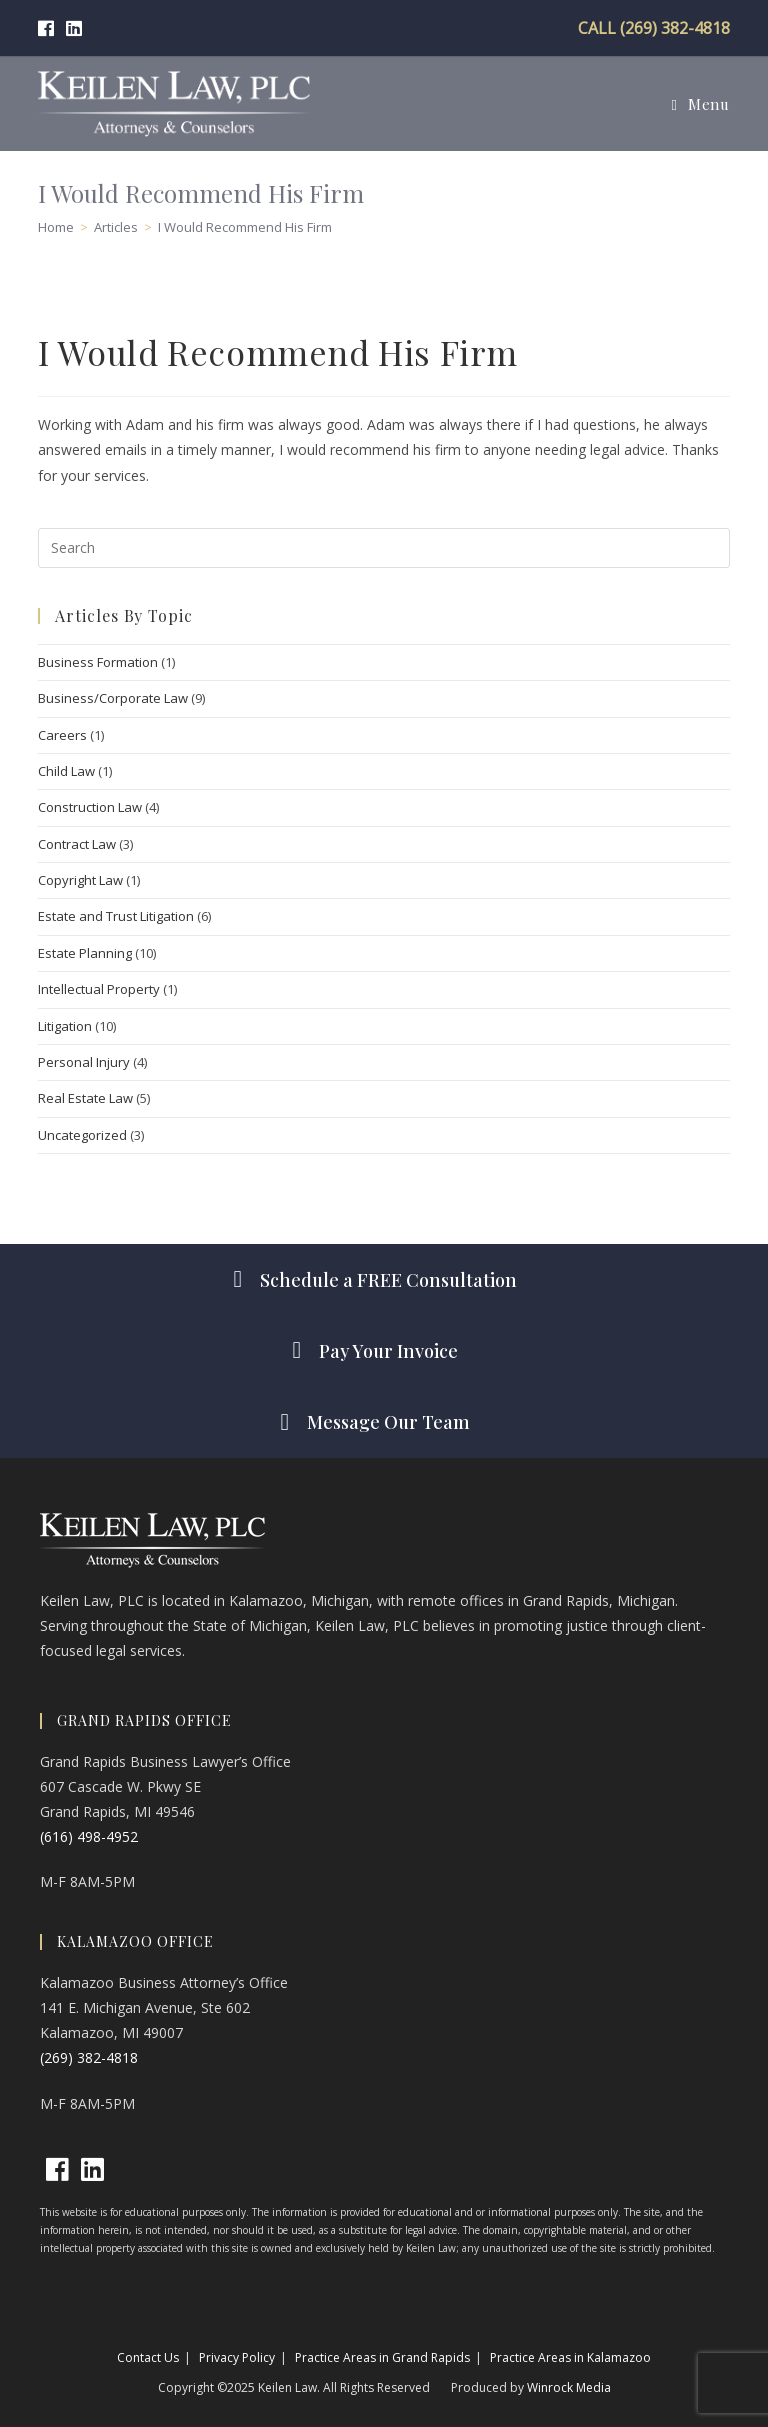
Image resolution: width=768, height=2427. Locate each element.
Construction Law (90, 807)
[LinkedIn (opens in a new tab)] (74, 28)
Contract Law (77, 844)
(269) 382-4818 (89, 2057)
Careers (62, 735)
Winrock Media (569, 2387)
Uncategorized (82, 1135)
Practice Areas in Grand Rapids (382, 2357)
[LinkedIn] (92, 2169)
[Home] (56, 227)
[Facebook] (57, 2169)
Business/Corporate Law (113, 698)
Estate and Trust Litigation (116, 916)
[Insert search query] (383, 548)
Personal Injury (84, 1062)
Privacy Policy (237, 2357)
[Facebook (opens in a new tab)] (49, 28)
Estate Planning (85, 953)
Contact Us (148, 2357)
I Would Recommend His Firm (245, 227)
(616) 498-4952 (89, 1836)
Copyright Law (80, 880)
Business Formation (98, 662)
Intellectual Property (99, 989)
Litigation (65, 1026)
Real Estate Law (85, 1098)
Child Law (66, 771)
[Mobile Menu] (700, 104)
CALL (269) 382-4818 (654, 28)
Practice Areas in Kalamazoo (570, 2357)
